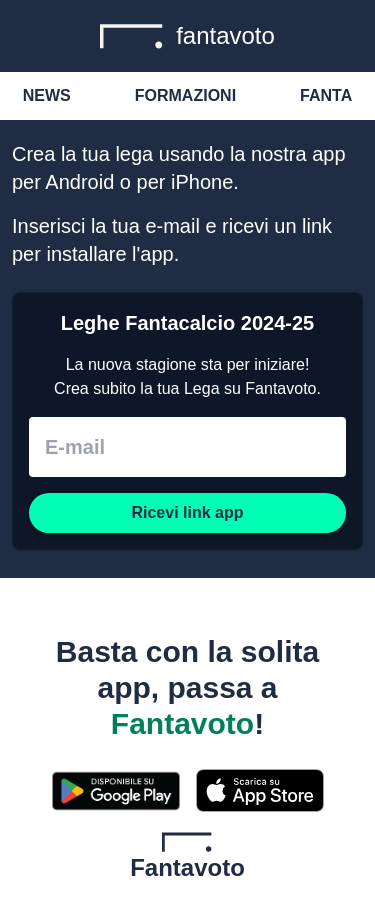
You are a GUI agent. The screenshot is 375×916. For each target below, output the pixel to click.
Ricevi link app (187, 512)
